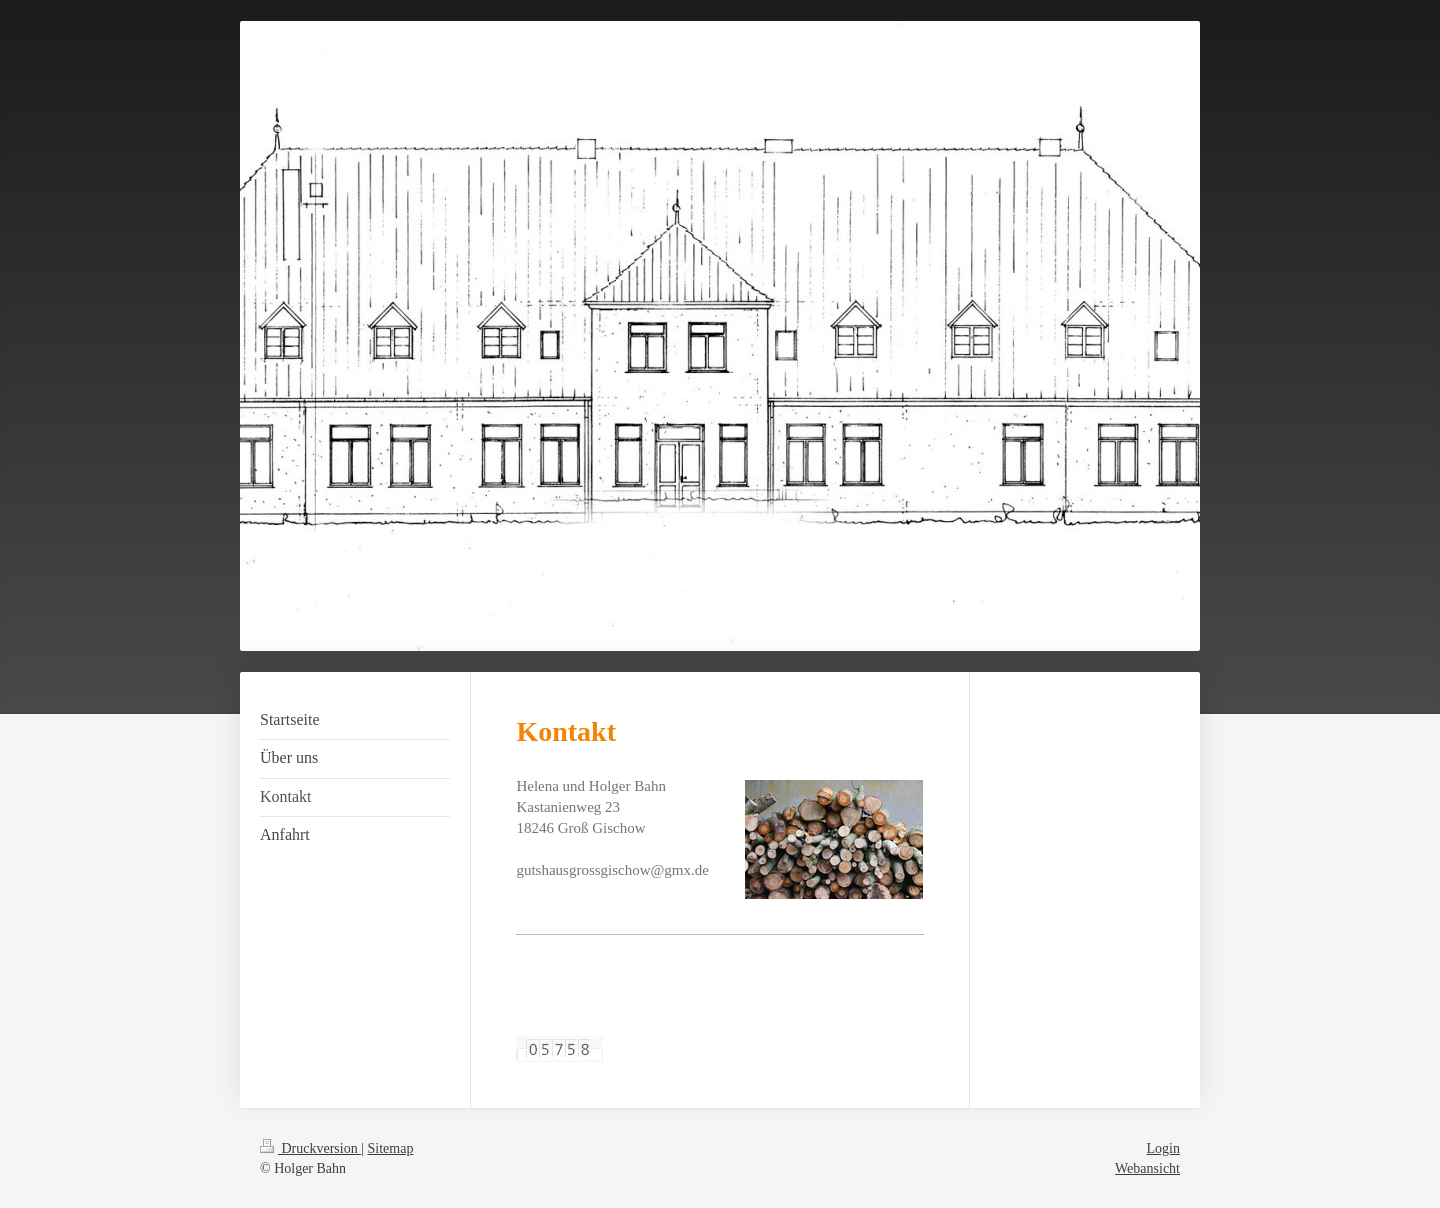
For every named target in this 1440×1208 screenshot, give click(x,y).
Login (1163, 1148)
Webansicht (1147, 1168)
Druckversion (310, 1148)
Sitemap (391, 1148)
